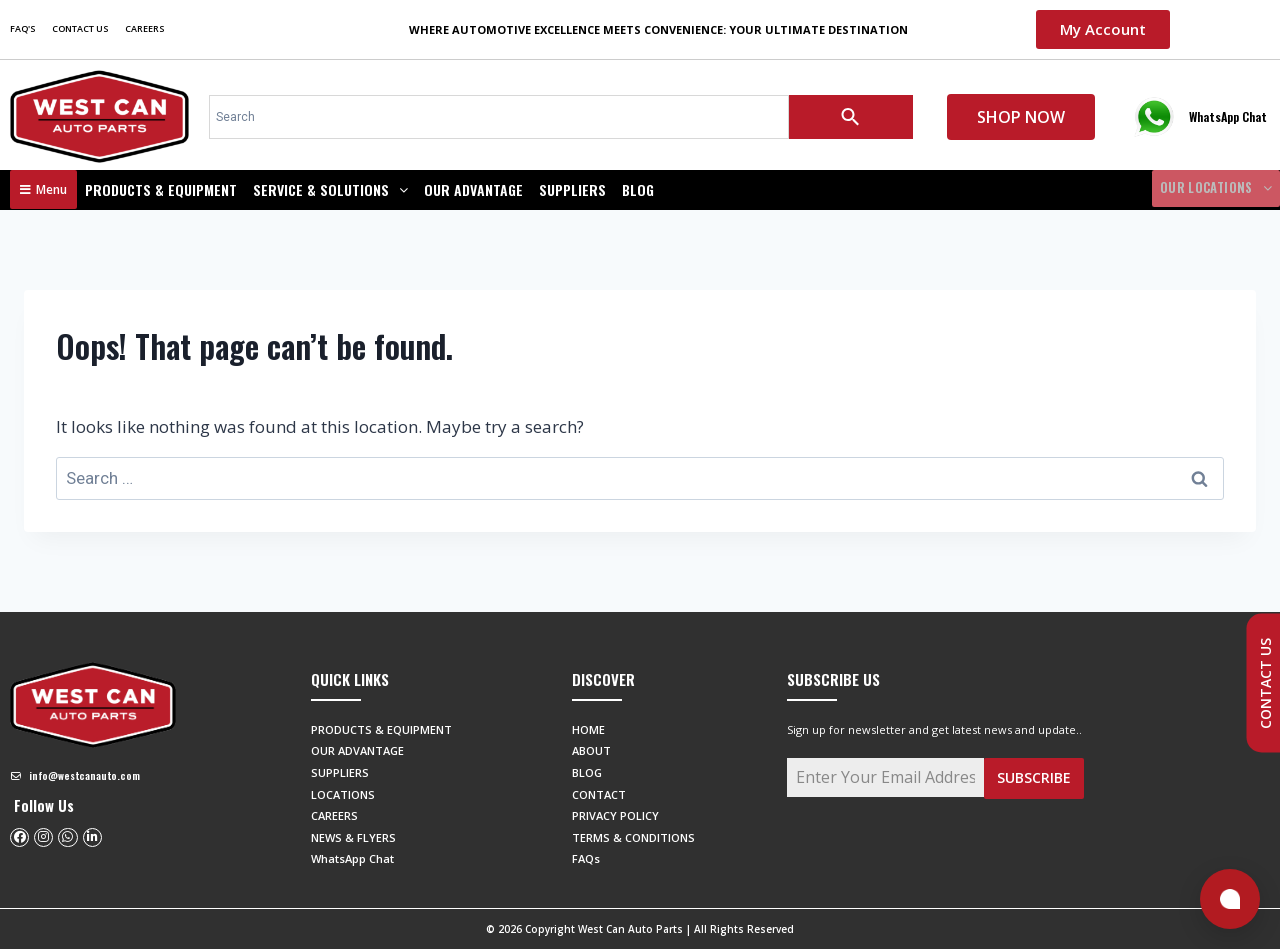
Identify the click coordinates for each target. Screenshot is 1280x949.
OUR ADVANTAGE (473, 189)
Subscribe (1034, 777)
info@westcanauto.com (84, 775)
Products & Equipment (161, 189)
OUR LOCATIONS (1210, 189)
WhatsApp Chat (1228, 116)
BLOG (638, 189)
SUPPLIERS (572, 189)
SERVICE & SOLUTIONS (330, 189)
